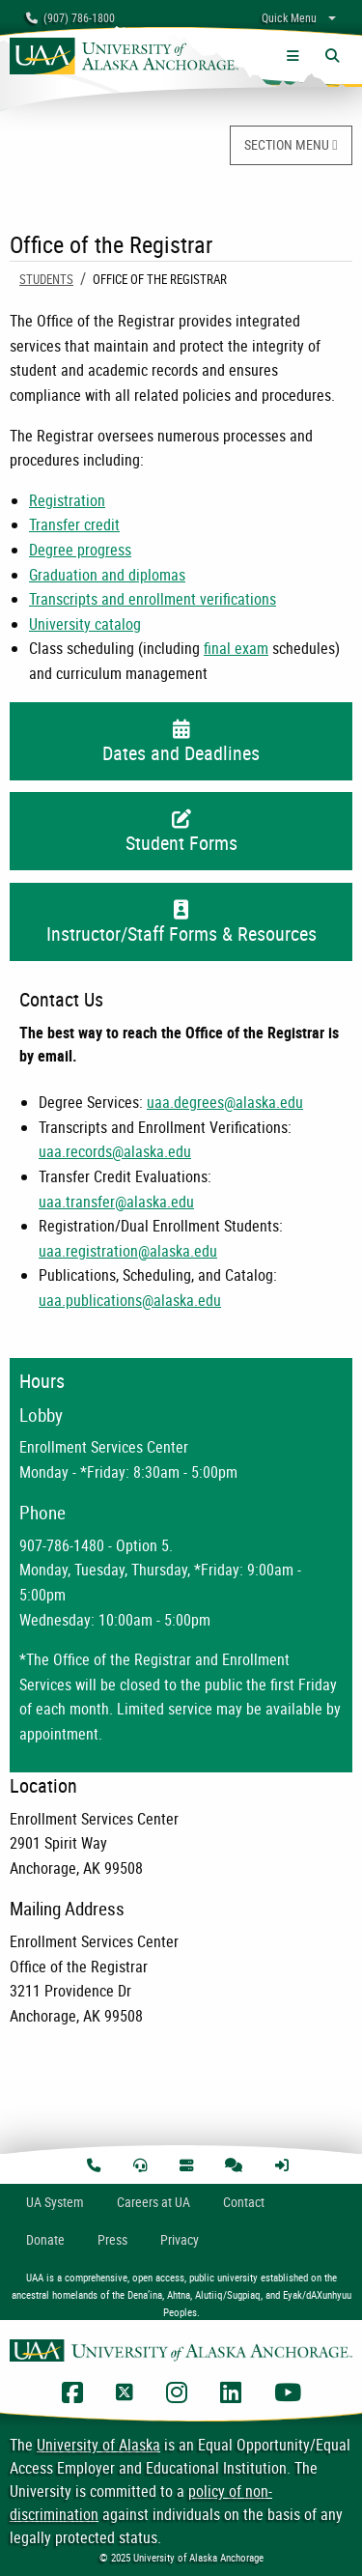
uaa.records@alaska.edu (115, 1151)
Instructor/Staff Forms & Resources (181, 923)
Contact (244, 2202)
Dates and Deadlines (181, 743)
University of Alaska (98, 2444)
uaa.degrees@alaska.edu (225, 1102)
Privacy (179, 2239)
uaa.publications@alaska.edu (130, 1300)
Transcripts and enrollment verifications (152, 598)
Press (112, 2239)
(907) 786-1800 (70, 17)
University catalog (85, 624)
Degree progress (80, 549)
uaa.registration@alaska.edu (128, 1250)
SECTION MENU (290, 144)
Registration (67, 500)
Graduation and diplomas (107, 574)
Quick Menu (289, 17)
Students (46, 279)
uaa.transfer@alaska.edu (116, 1201)
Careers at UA (153, 2202)
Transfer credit (74, 524)
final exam (236, 648)
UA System (55, 2202)
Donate (45, 2239)
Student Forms (181, 832)
